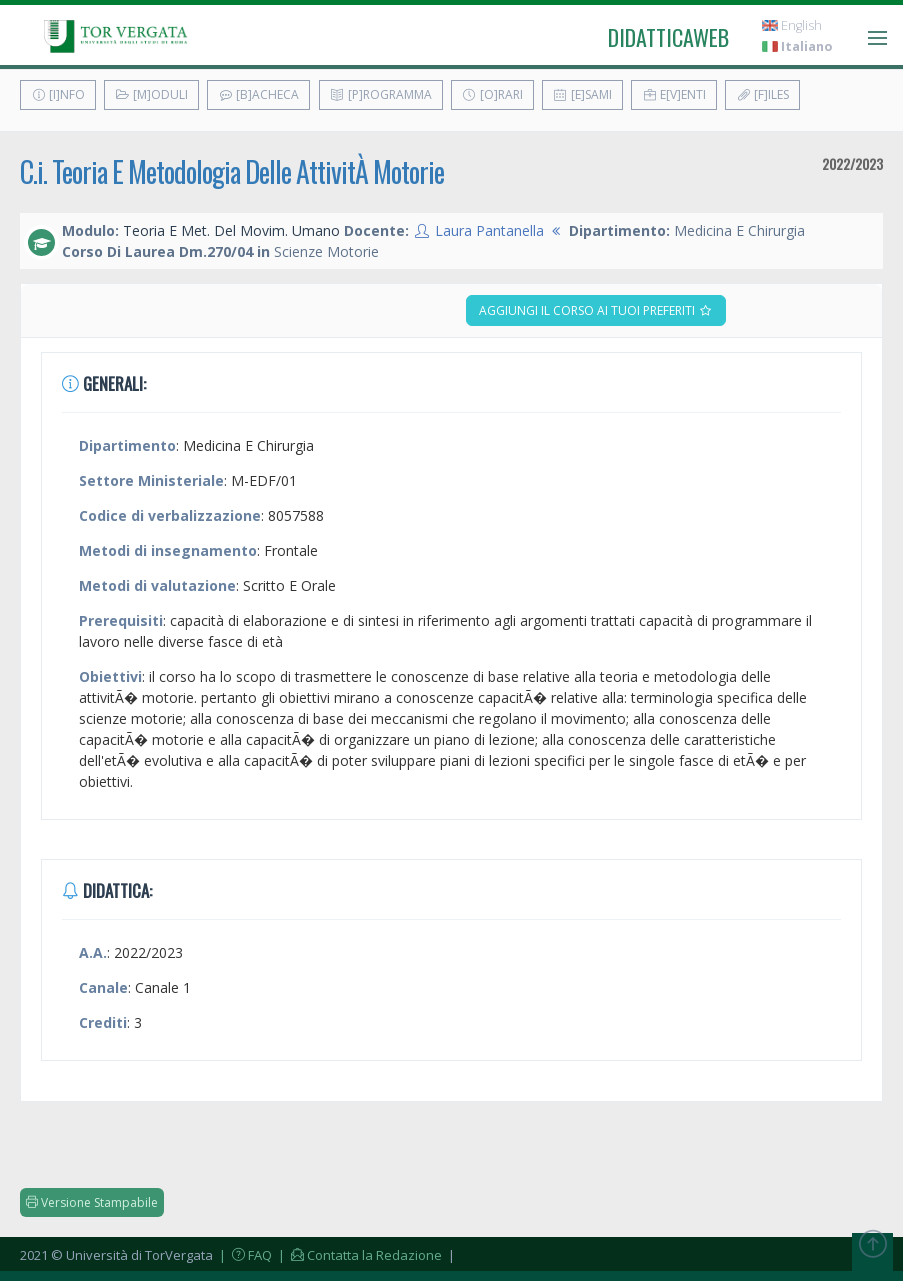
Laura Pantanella (489, 230)
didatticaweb (668, 37)
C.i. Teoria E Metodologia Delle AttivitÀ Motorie (232, 171)
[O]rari (492, 94)
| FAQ (244, 1255)
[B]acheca (258, 94)
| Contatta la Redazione (358, 1255)
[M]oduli (151, 94)
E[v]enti (674, 94)
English (792, 25)
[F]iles (762, 94)
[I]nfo (58, 94)
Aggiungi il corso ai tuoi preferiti (596, 310)
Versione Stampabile (92, 1202)
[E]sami (582, 94)
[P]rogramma (381, 94)
